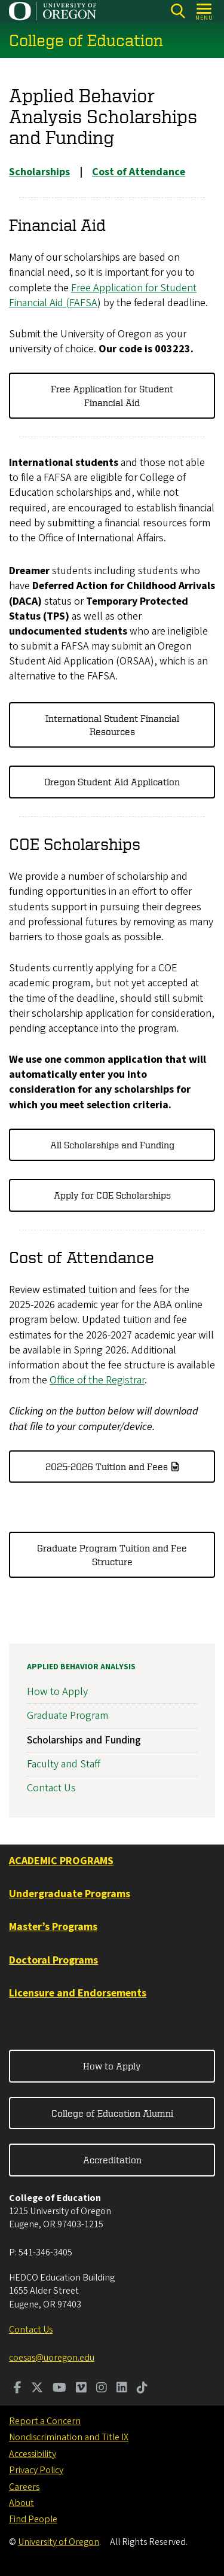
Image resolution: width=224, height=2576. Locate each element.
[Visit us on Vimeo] (81, 2388)
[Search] (177, 11)
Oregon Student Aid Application (112, 782)
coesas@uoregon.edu (51, 2357)
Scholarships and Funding (84, 1739)
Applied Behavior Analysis (81, 1667)
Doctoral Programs (53, 1960)
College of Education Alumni (112, 2113)
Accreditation (112, 2159)
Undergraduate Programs (69, 1893)
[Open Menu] (204, 11)
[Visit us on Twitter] (37, 2388)
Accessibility (32, 2454)
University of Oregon (58, 2541)
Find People (33, 2519)
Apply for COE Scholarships (112, 1195)
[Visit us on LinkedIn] (122, 2388)
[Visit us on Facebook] (17, 2388)
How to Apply (57, 1691)
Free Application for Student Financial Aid (112, 396)
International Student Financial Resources (112, 725)
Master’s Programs (53, 1926)
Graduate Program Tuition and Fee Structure (112, 1555)
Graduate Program (67, 1715)
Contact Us (51, 1788)
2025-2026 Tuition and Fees (106, 1466)
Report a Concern (45, 2421)
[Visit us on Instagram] (101, 2388)
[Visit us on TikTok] (142, 2388)
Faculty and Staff (63, 1763)
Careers (24, 2486)
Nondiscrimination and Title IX (68, 2437)
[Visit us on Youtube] (59, 2388)
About (21, 2503)
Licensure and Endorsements (77, 1993)
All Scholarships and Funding (112, 1144)
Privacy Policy (36, 2470)
